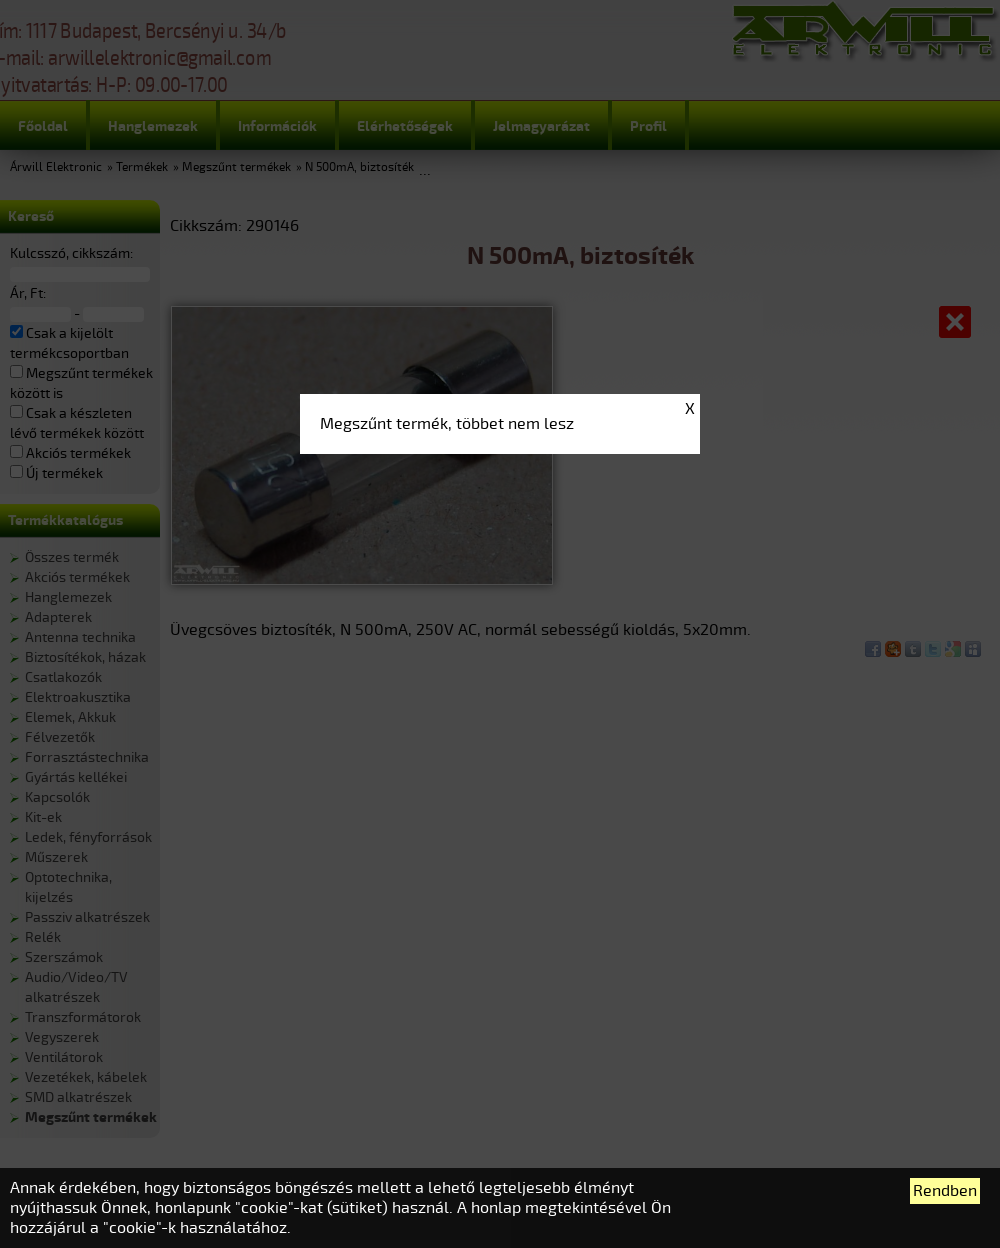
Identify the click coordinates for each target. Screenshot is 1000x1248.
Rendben (945, 1191)
